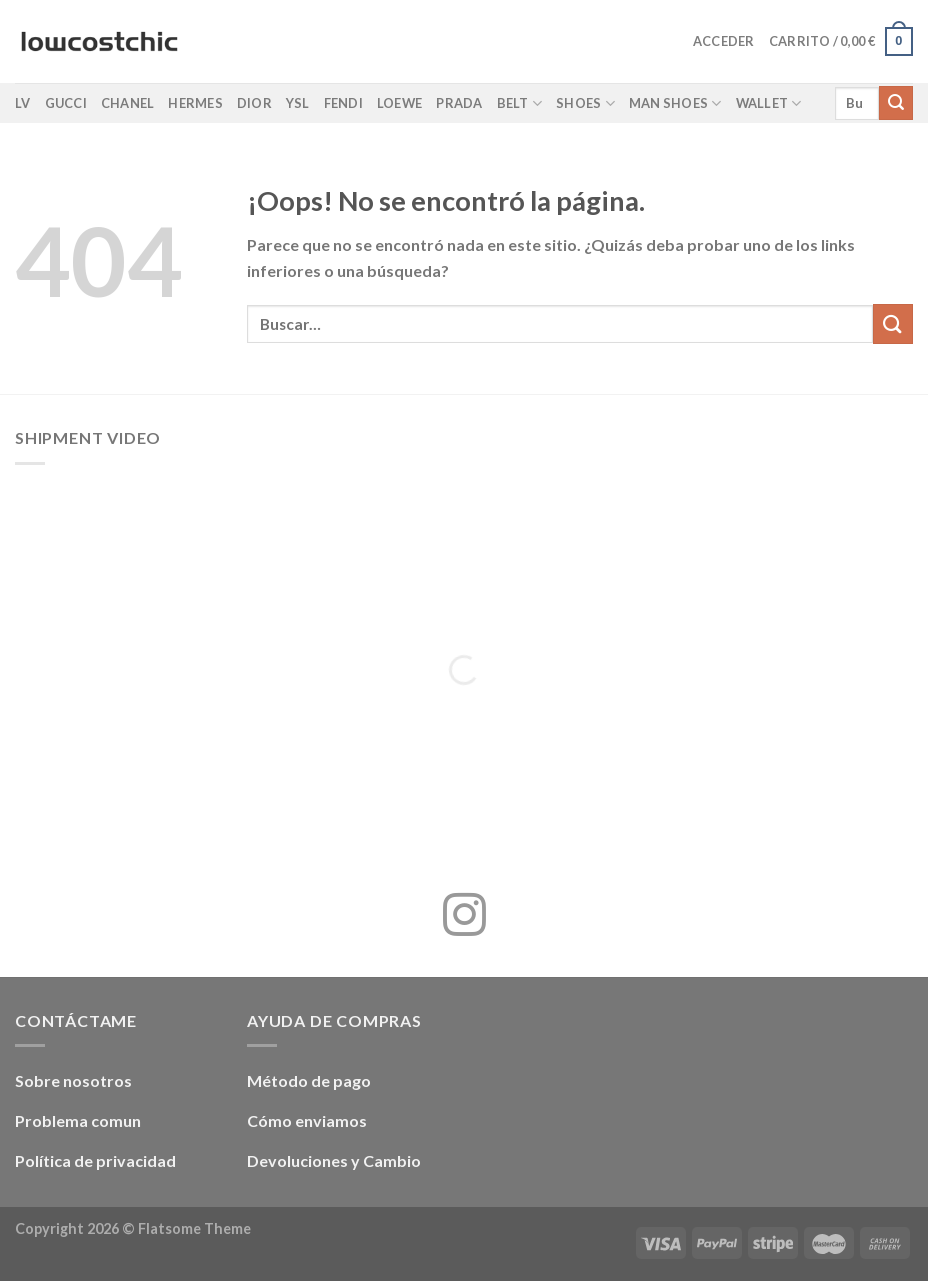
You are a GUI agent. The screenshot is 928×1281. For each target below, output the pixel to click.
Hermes (195, 103)
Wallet (769, 103)
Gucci (66, 103)
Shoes (585, 103)
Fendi (343, 103)
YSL (298, 103)
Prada (459, 103)
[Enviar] (896, 103)
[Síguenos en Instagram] (464, 918)
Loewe (399, 103)
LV (23, 103)
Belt (519, 103)
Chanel (128, 103)
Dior (254, 103)
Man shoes (675, 103)
